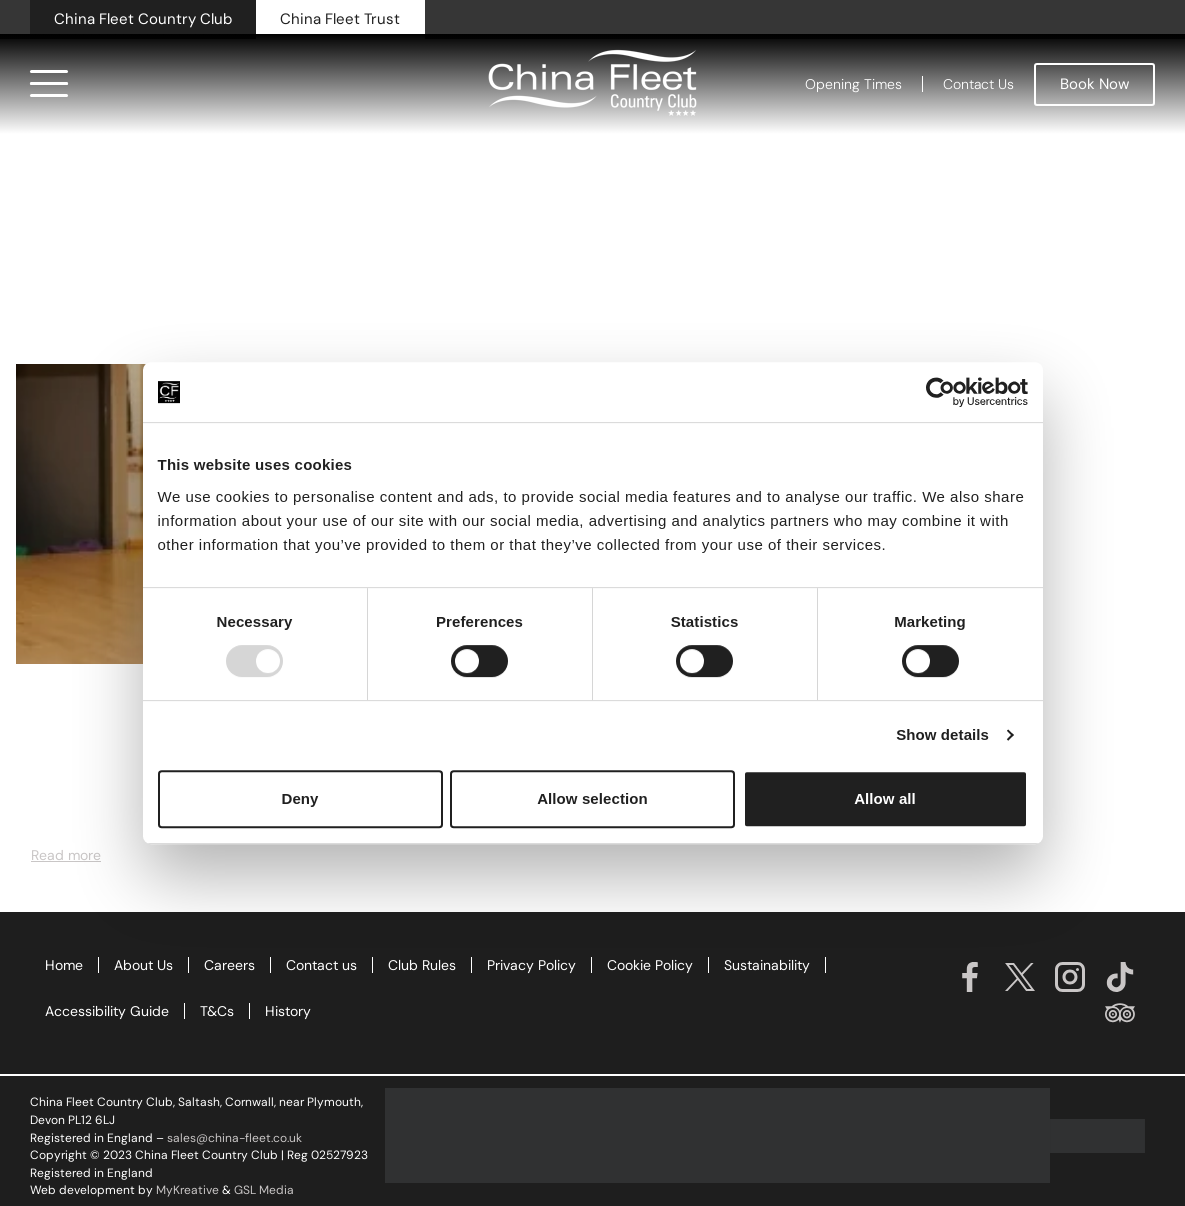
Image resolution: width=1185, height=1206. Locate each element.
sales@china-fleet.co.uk (234, 1138)
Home (64, 965)
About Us (143, 965)
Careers (229, 965)
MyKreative (187, 1190)
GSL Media (264, 1190)
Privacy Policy (531, 965)
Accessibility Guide (107, 1011)
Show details (942, 734)
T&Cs (217, 1011)
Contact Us (978, 84)
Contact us (321, 965)
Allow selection (592, 798)
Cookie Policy (650, 965)
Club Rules (422, 965)
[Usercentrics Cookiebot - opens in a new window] (940, 392)
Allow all (885, 798)
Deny (299, 798)
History (288, 1011)
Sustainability (767, 965)
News (49, 710)
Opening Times (853, 84)
